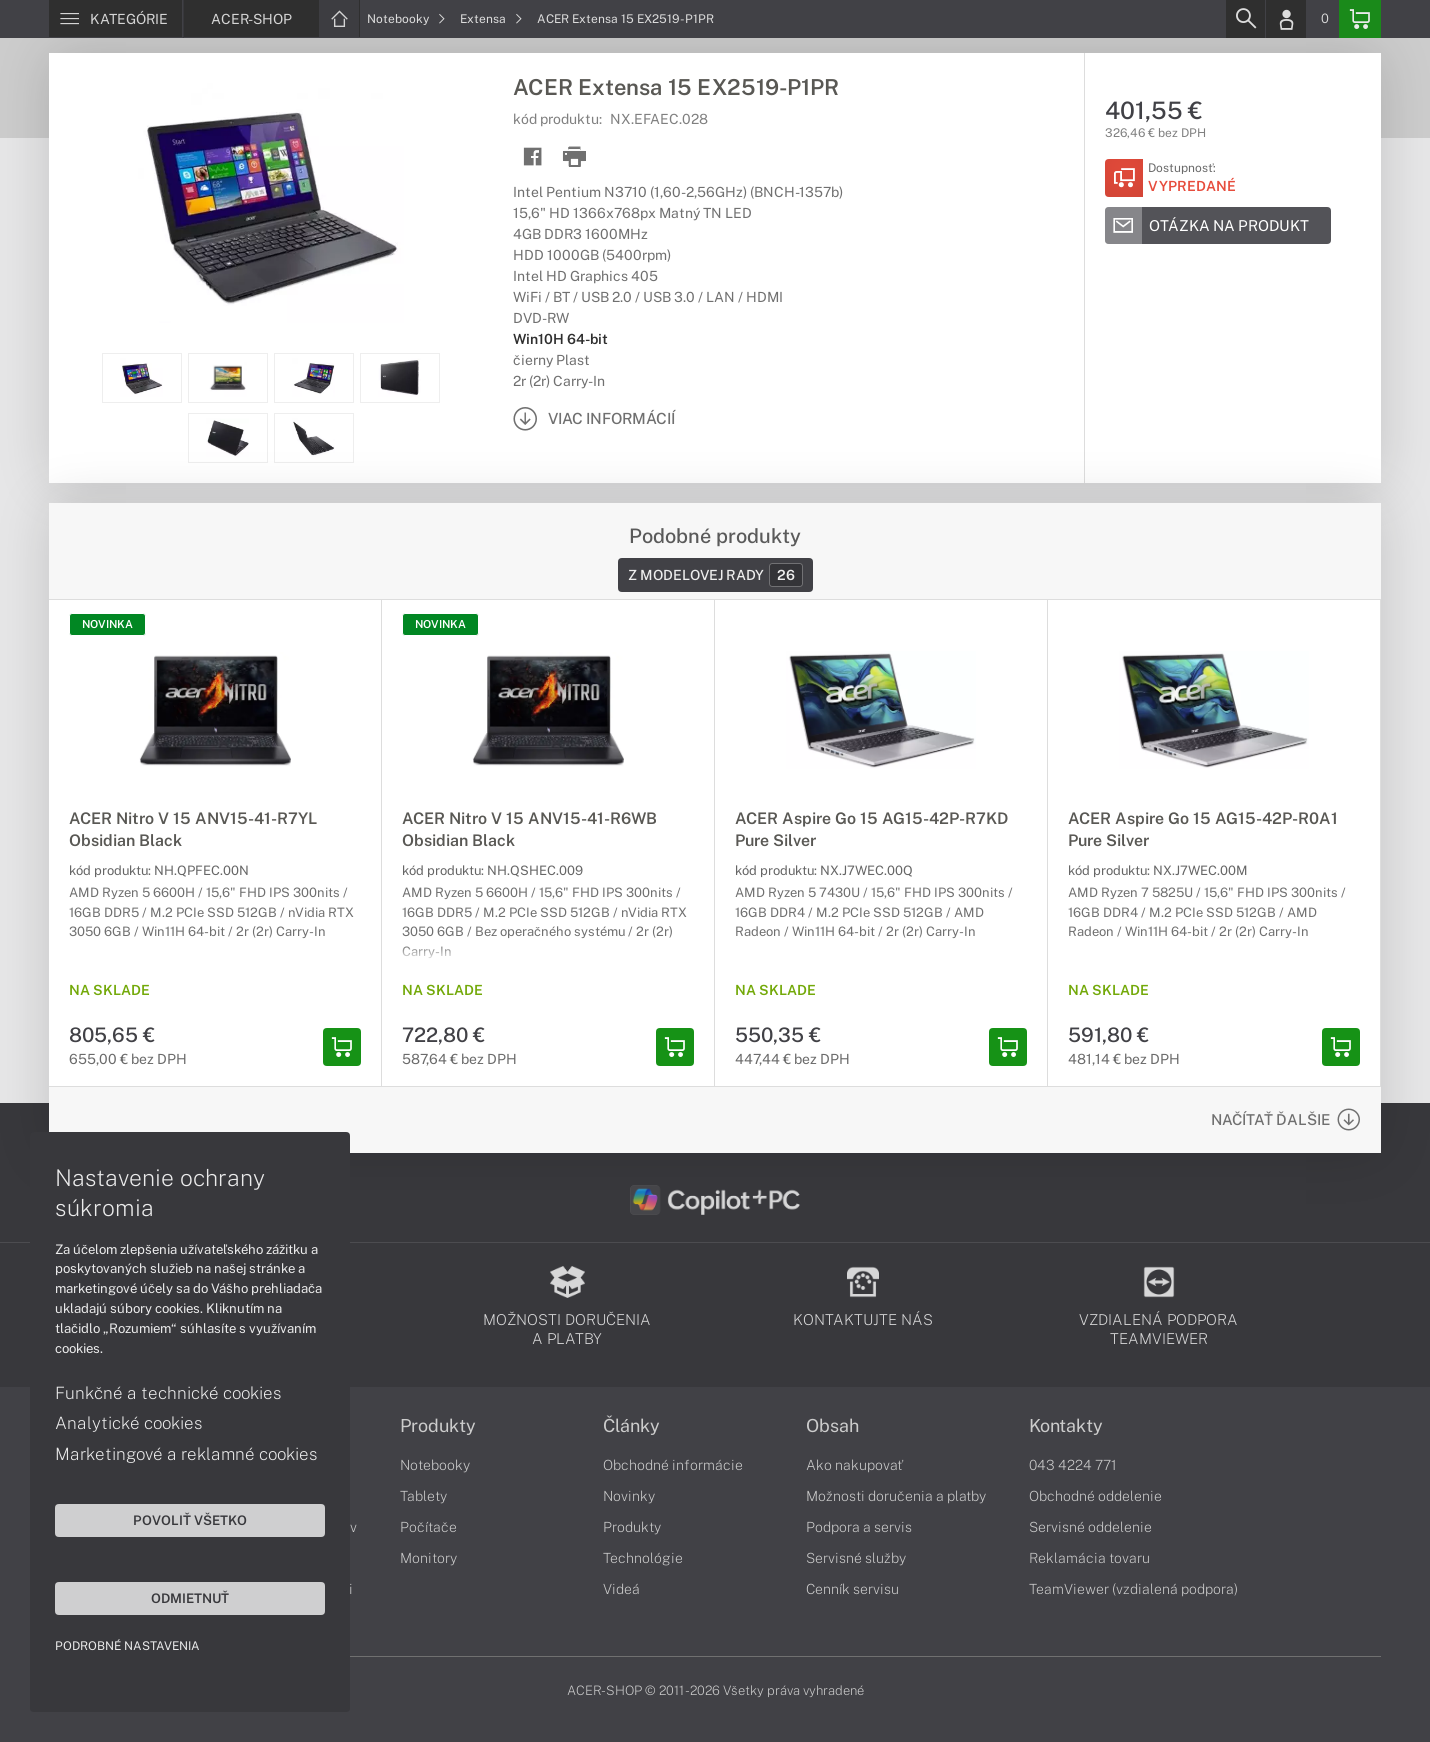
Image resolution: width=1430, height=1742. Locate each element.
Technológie (643, 1558)
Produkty (438, 1426)
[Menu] (115, 19)
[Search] (1245, 19)
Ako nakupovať (854, 1465)
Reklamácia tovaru (1089, 1558)
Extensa (491, 19)
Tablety (423, 1496)
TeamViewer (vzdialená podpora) (1133, 1589)
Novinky (629, 1496)
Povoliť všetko (190, 1520)
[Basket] (1360, 19)
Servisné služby (856, 1558)
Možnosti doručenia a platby (896, 1496)
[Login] (1286, 19)
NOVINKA (107, 624)
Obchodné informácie (673, 1465)
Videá (621, 1589)
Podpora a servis (859, 1527)
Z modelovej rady (715, 575)
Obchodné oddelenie (1095, 1496)
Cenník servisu (852, 1589)
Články (631, 1426)
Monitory (428, 1558)
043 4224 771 (1073, 1465)
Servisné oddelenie (1090, 1527)
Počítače (428, 1527)
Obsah (832, 1426)
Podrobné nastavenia (127, 1646)
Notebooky (406, 19)
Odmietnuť (190, 1598)
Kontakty (1066, 1426)
